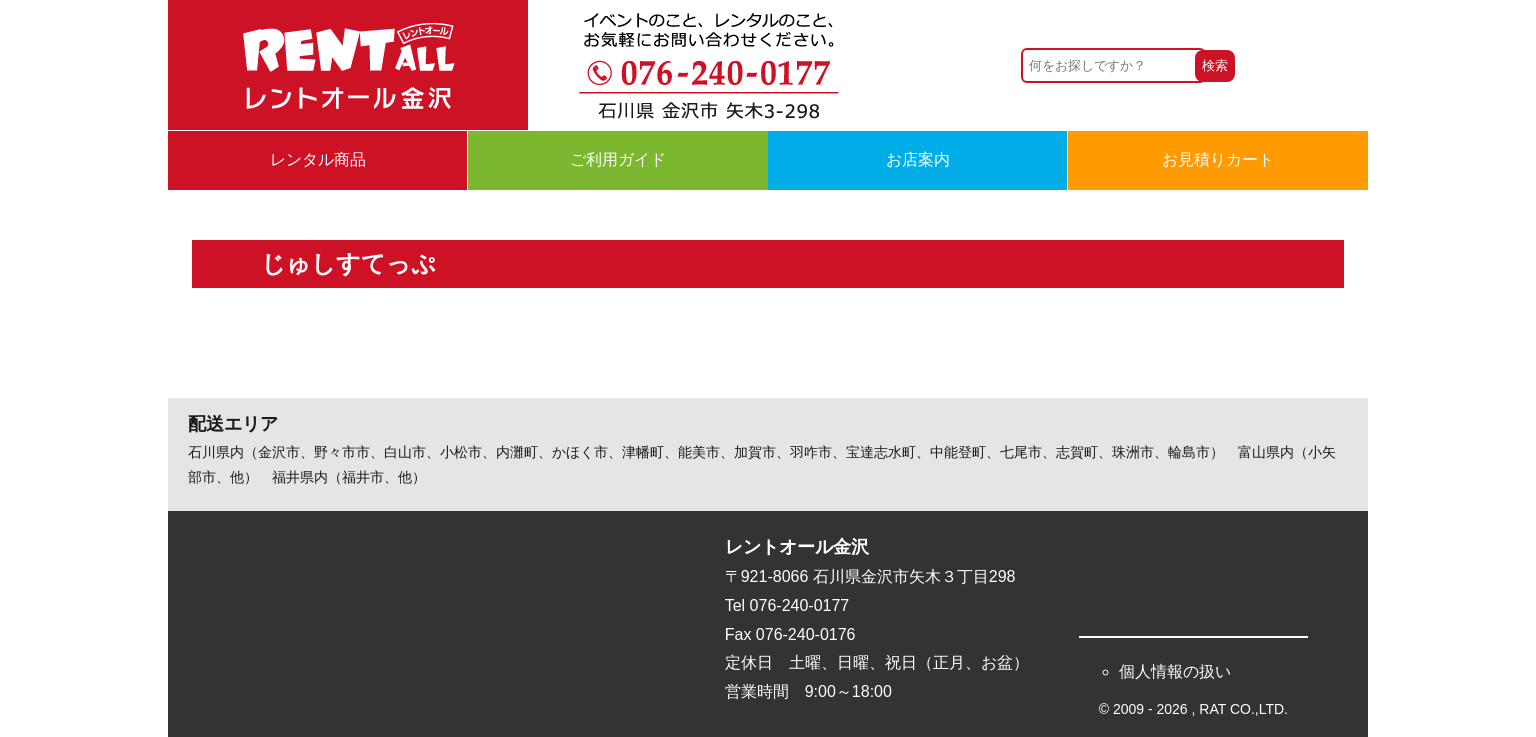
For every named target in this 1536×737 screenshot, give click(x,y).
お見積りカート (1218, 159)
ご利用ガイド (618, 159)
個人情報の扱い (1175, 671)
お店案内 (918, 159)
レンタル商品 (318, 159)
